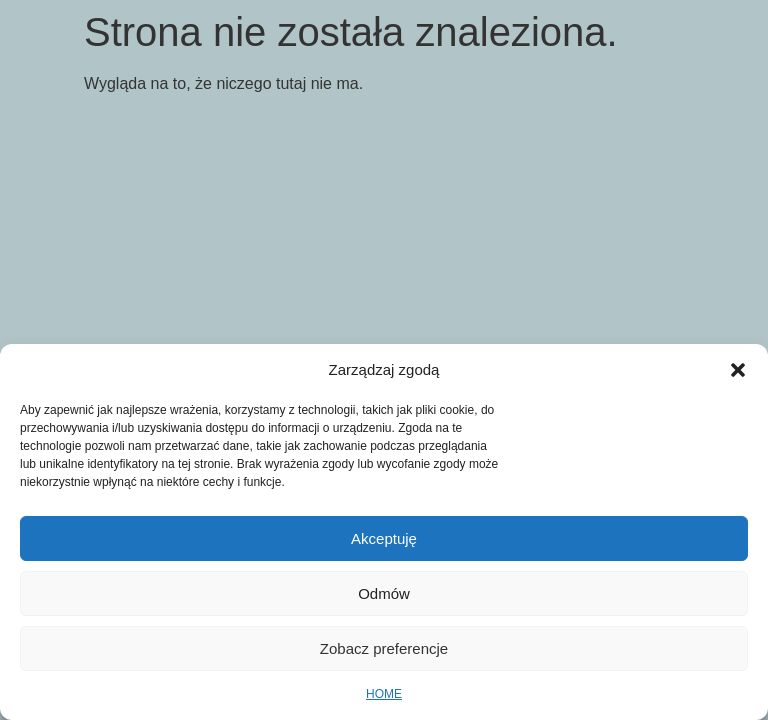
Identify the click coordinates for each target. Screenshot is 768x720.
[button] (738, 370)
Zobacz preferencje (384, 648)
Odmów (384, 593)
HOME (384, 694)
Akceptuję (384, 538)
